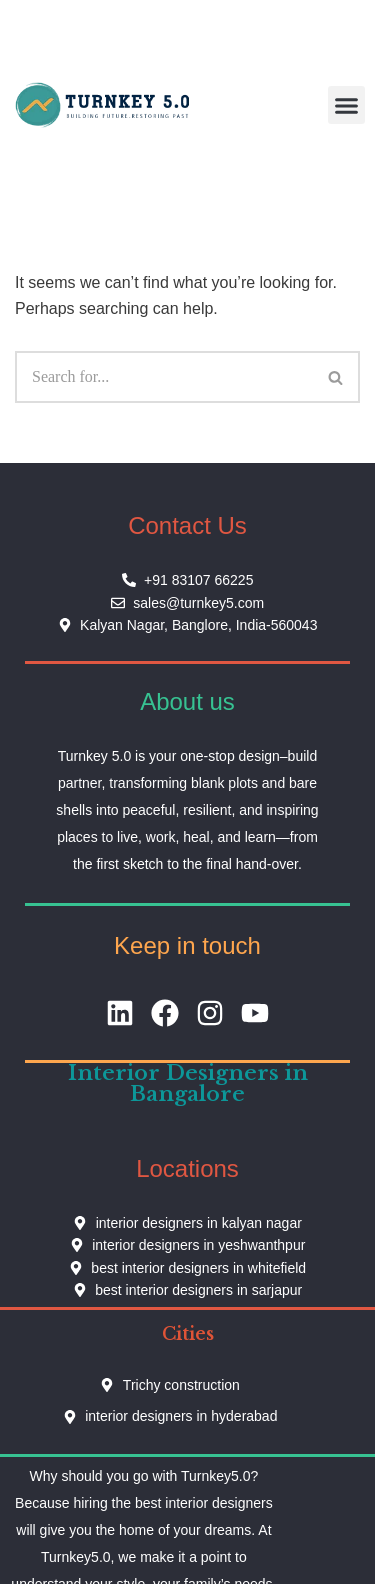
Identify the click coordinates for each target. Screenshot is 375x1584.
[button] (347, 105)
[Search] (164, 377)
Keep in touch (187, 945)
